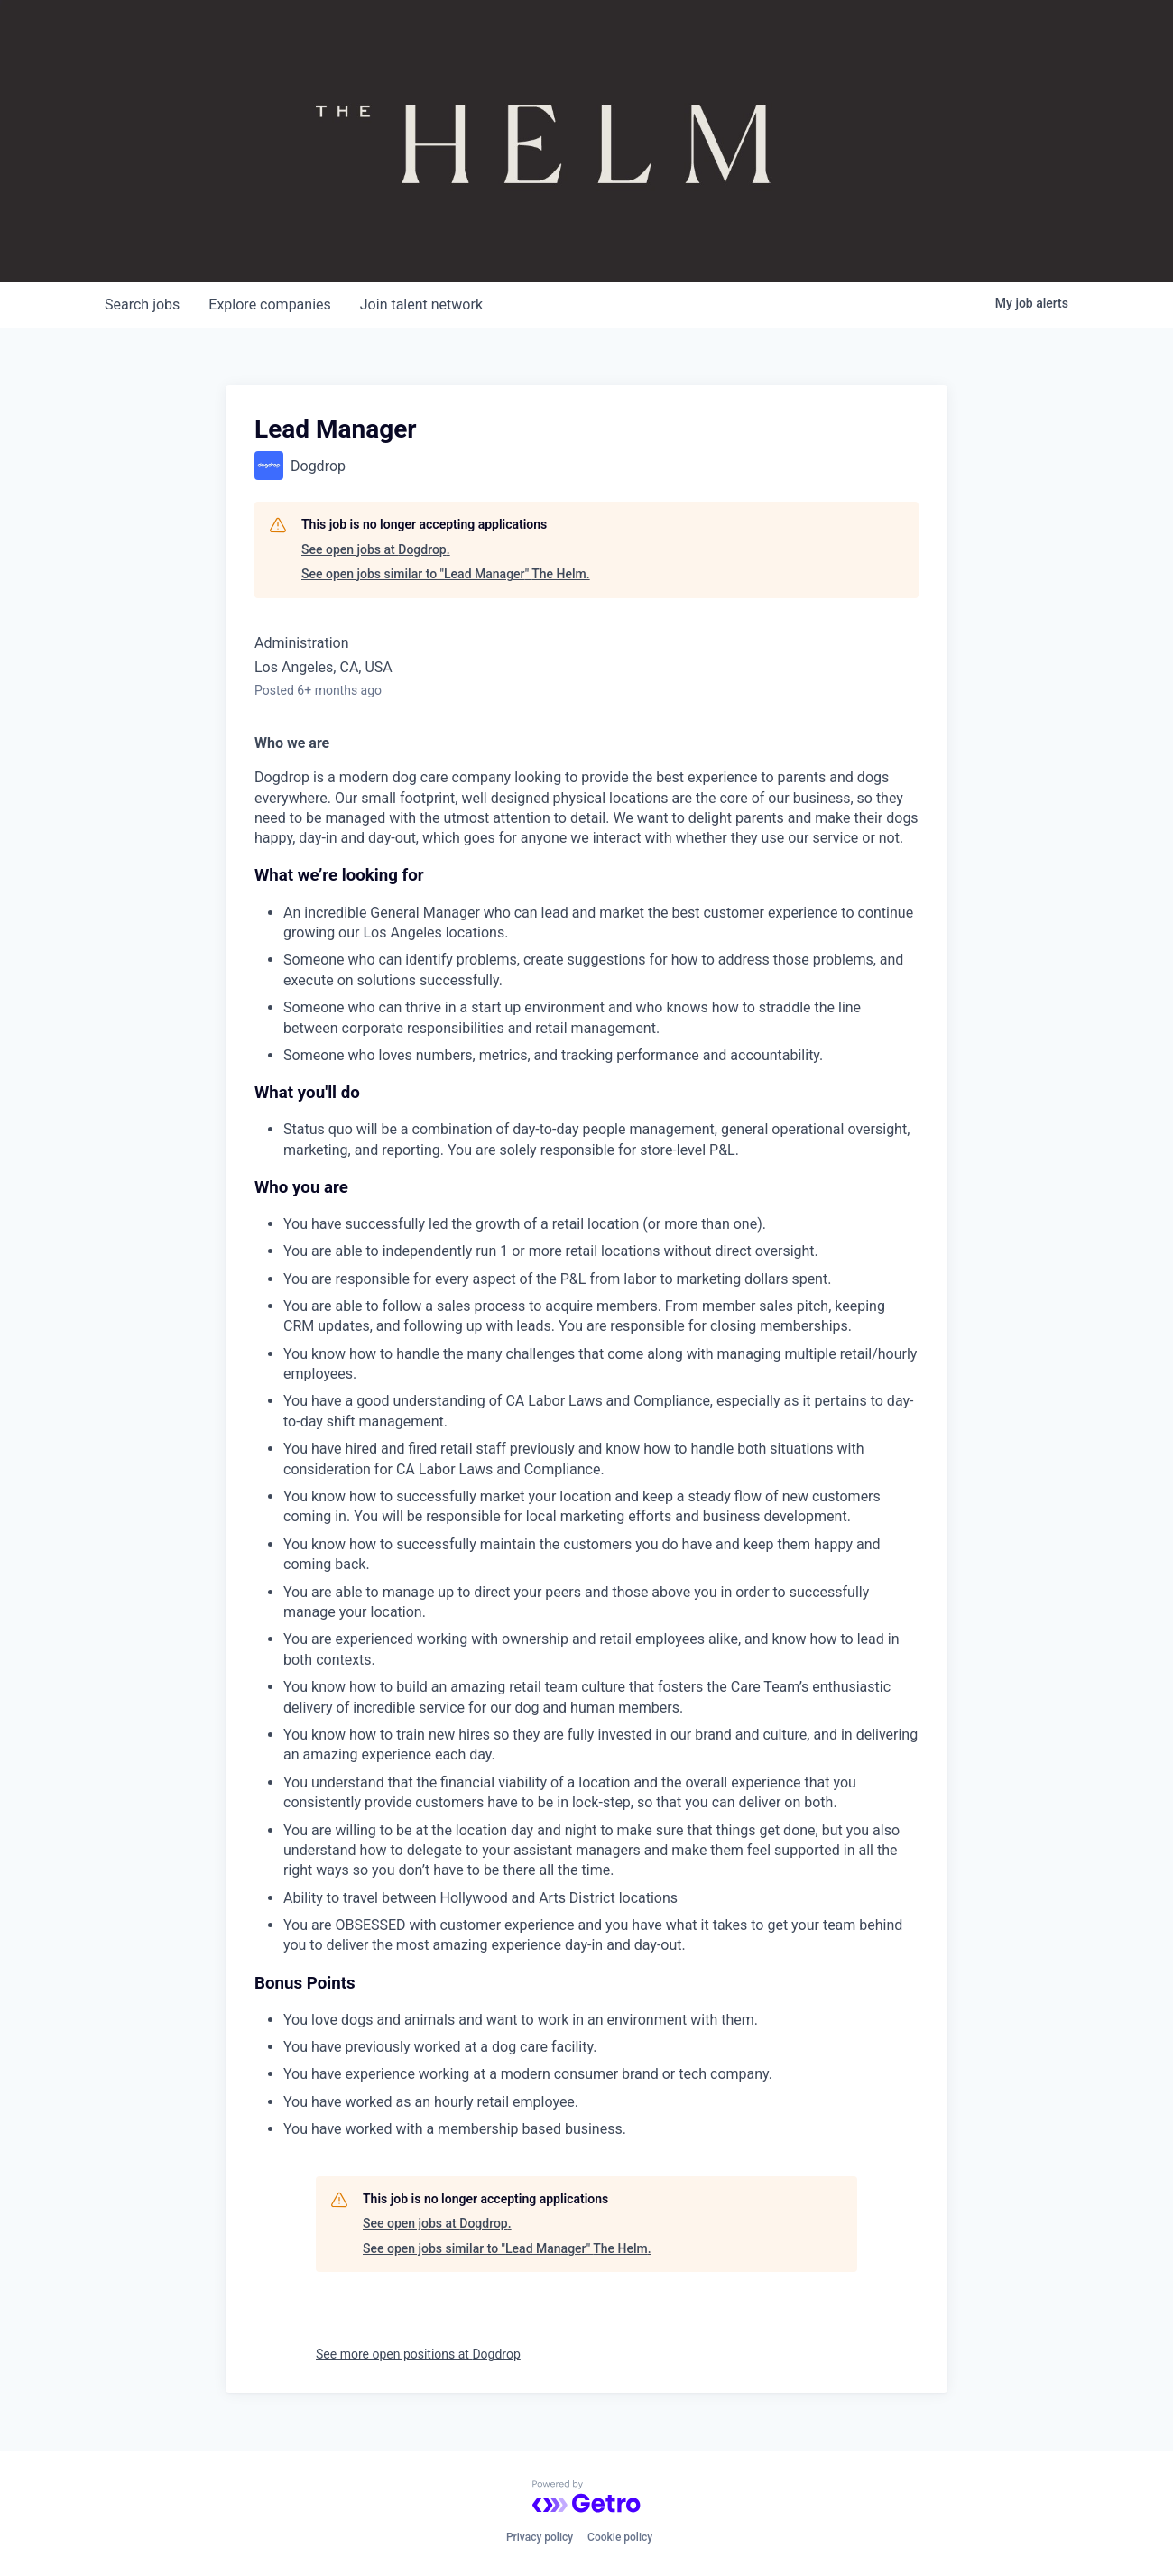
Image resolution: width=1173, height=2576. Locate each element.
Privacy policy (539, 2537)
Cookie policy (619, 2537)
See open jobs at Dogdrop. (375, 549)
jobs (142, 304)
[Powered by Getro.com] (586, 2496)
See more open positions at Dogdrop (418, 2354)
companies (269, 304)
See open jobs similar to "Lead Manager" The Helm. (445, 574)
